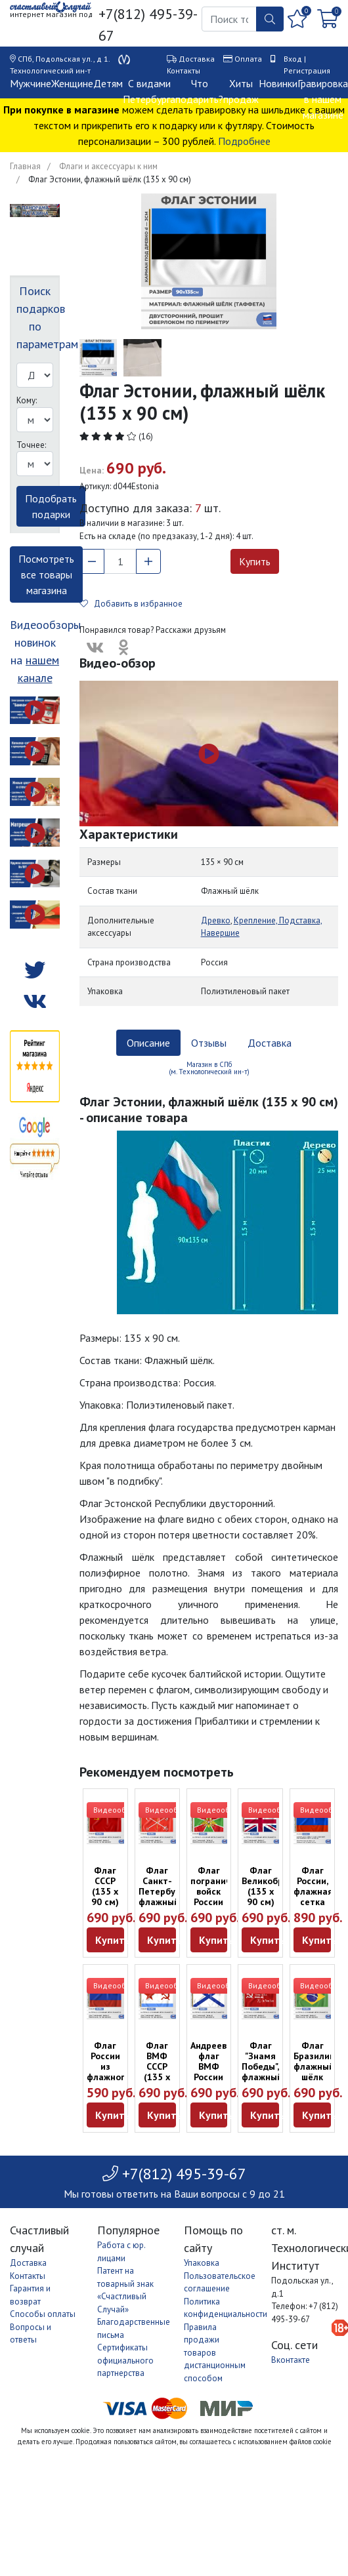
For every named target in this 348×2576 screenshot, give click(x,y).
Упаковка (201, 2262)
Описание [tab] (148, 1042)
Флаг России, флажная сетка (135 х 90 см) (313, 1896)
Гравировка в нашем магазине (322, 99)
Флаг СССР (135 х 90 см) (105, 1886)
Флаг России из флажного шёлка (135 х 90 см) (108, 2077)
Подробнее (244, 141)
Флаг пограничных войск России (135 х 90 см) (219, 1896)
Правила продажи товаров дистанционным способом (215, 2353)
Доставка (197, 59)
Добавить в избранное (131, 603)
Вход (293, 59)
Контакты (183, 70)
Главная (25, 166)
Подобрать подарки (51, 506)
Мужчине (30, 83)
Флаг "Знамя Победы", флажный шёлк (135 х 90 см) (262, 2077)
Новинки (278, 83)
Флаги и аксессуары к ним (108, 166)
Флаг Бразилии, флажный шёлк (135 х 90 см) (315, 2072)
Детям (108, 83)
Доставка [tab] (270, 1042)
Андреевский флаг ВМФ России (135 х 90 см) (218, 2072)
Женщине (72, 83)
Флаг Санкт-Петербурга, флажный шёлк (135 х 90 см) (165, 1901)
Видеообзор (116, 1810)
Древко (215, 920)
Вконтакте (290, 2359)
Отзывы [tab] (209, 1042)
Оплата (248, 59)
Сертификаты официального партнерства (125, 2360)
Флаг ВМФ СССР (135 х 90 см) (157, 2066)
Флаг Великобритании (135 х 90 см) (278, 1886)
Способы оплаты (43, 2314)
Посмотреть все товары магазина (46, 574)
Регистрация (307, 70)
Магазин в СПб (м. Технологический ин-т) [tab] (209, 1068)
